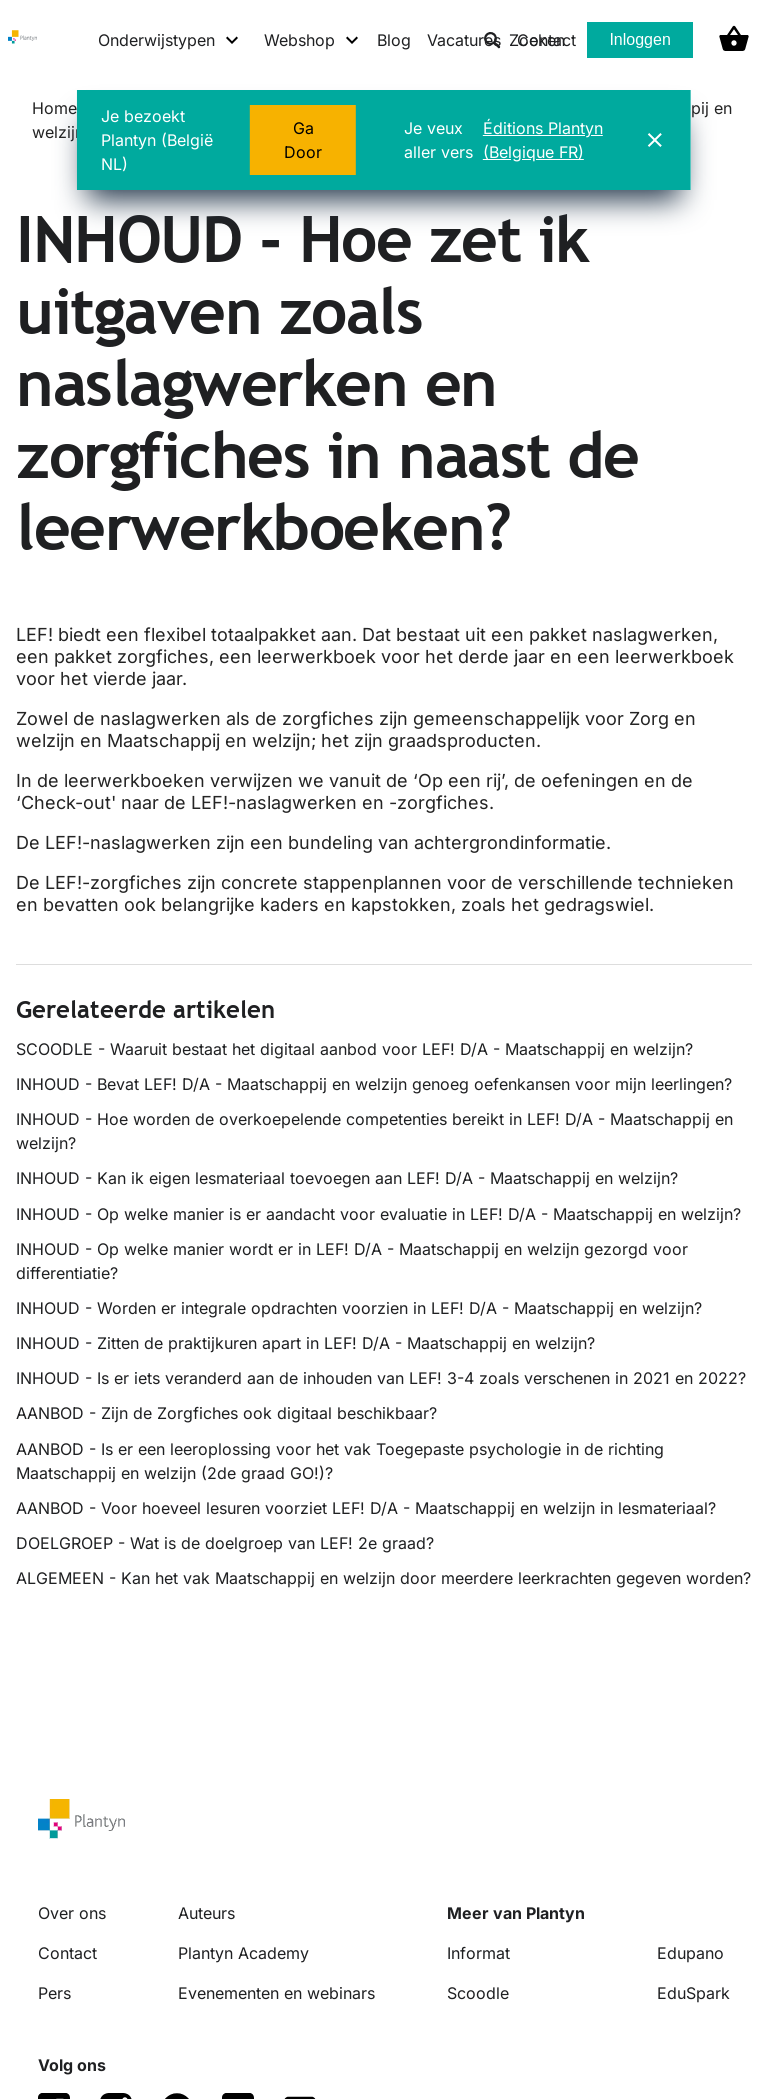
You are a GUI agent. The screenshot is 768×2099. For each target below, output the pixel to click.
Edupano (690, 1953)
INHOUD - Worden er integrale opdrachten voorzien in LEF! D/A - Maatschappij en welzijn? (359, 1308)
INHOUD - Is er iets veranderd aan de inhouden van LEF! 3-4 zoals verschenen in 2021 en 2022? (381, 1378)
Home (54, 108)
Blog (394, 40)
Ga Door (303, 140)
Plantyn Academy (243, 1953)
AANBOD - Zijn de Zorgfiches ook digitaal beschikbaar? (226, 1413)
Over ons (72, 1913)
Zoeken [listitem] (524, 40)
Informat (478, 1953)
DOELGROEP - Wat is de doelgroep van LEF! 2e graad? (225, 1543)
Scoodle (478, 1993)
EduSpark (693, 1993)
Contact (67, 1953)
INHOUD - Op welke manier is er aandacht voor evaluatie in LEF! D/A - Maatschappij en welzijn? (378, 1214)
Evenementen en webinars (276, 1993)
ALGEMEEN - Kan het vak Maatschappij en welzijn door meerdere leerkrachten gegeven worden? (383, 1578)
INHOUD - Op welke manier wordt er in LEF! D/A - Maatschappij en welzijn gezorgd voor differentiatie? (352, 1261)
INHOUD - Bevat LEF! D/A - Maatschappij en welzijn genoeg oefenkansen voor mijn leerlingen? (374, 1084)
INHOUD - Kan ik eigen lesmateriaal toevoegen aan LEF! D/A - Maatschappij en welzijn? (347, 1178)
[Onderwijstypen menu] (169, 40)
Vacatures (464, 40)
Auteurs (206, 1913)
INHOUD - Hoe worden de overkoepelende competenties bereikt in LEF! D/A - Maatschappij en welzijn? (374, 1131)
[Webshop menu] (312, 40)
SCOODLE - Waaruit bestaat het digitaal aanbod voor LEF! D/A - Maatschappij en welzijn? (354, 1049)
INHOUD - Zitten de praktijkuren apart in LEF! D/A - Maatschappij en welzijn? (305, 1343)
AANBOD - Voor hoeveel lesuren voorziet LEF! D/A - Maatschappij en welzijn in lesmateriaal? (366, 1508)
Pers (54, 1993)
